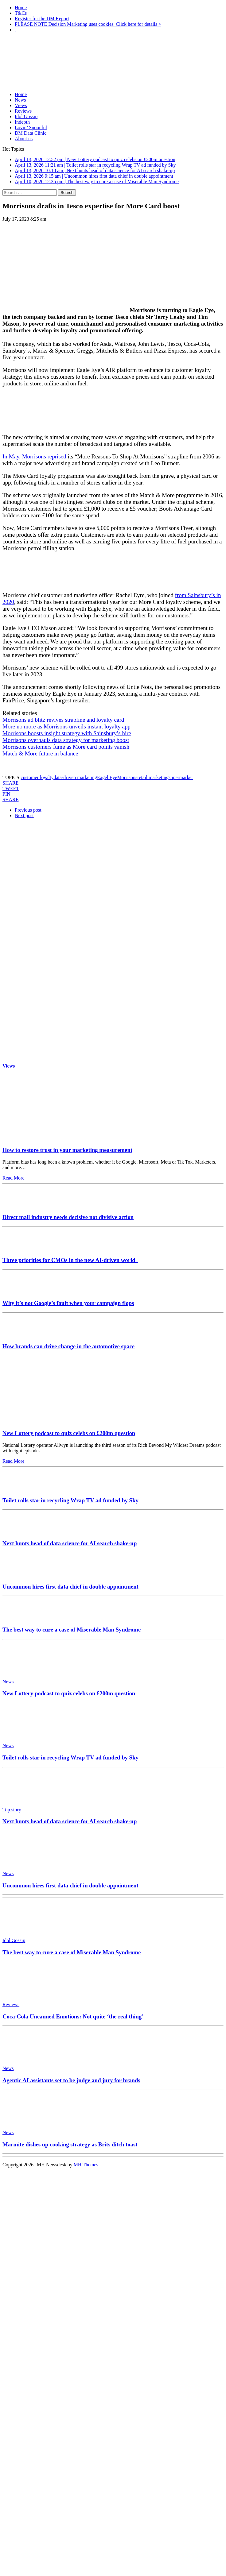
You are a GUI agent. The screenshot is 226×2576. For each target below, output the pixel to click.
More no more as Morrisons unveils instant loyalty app (67, 726)
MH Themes (86, 2164)
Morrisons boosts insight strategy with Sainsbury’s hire (66, 733)
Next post (24, 815)
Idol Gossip (26, 116)
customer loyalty (37, 777)
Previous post (28, 810)
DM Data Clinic (30, 133)
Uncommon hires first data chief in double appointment (70, 1586)
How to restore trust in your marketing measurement (67, 1150)
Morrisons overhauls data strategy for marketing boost (65, 740)
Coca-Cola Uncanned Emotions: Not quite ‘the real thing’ (72, 2016)
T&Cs (21, 13)
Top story (11, 1809)
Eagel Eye (107, 777)
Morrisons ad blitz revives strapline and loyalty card (63, 719)
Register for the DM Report (42, 18)
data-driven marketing (75, 777)
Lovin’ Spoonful (31, 127)
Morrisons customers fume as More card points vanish (65, 746)
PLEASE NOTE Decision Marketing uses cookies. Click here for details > (88, 24)
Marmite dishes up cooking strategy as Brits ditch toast (70, 2144)
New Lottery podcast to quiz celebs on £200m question (68, 1433)
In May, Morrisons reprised (34, 456)
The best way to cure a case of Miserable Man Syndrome (71, 1629)
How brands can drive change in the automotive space (68, 1346)
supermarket (181, 777)
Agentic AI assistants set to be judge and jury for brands (71, 2080)
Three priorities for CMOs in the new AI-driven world (70, 1260)
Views (21, 105)
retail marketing (153, 777)
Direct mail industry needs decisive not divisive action (68, 1217)
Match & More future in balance (40, 753)
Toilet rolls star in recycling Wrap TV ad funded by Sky (70, 1500)
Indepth (22, 122)
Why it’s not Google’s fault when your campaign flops (68, 1303)
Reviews (23, 111)
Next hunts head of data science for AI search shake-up (69, 1543)
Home (21, 7)
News (20, 99)
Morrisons (127, 777)
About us (24, 138)
